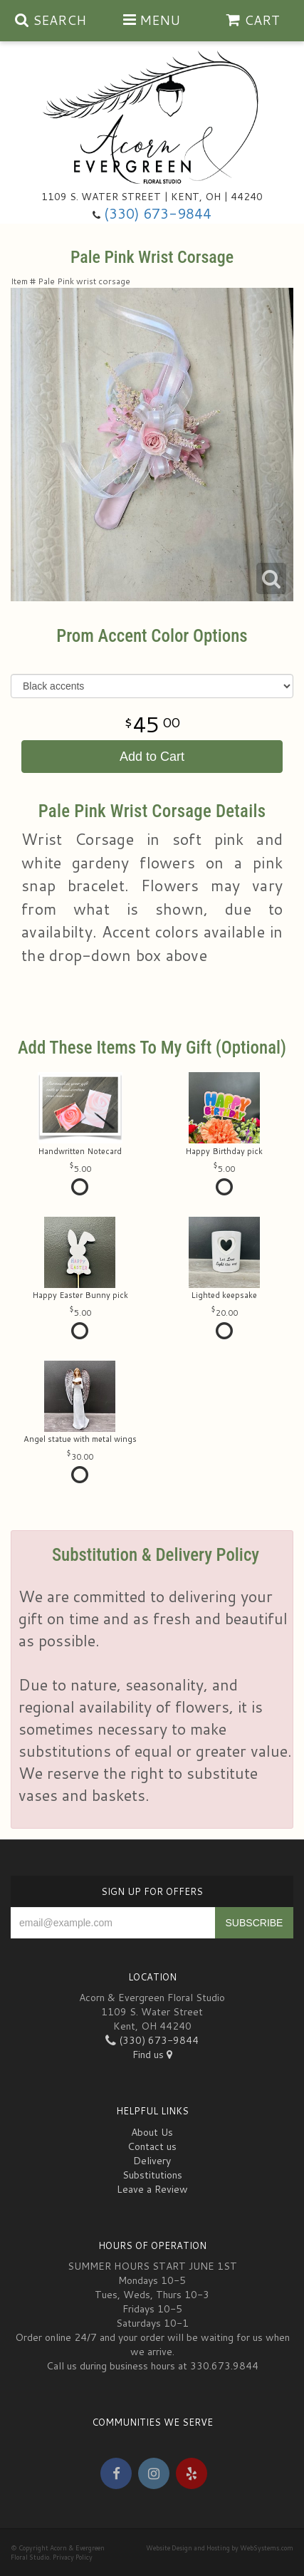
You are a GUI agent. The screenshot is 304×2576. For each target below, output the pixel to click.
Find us (152, 2054)
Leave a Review (152, 2189)
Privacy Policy (73, 2557)
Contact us (152, 2146)
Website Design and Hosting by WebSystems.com (219, 2547)
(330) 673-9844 (157, 213)
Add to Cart (152, 756)
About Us (152, 2132)
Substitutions (152, 2175)
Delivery (152, 2161)
